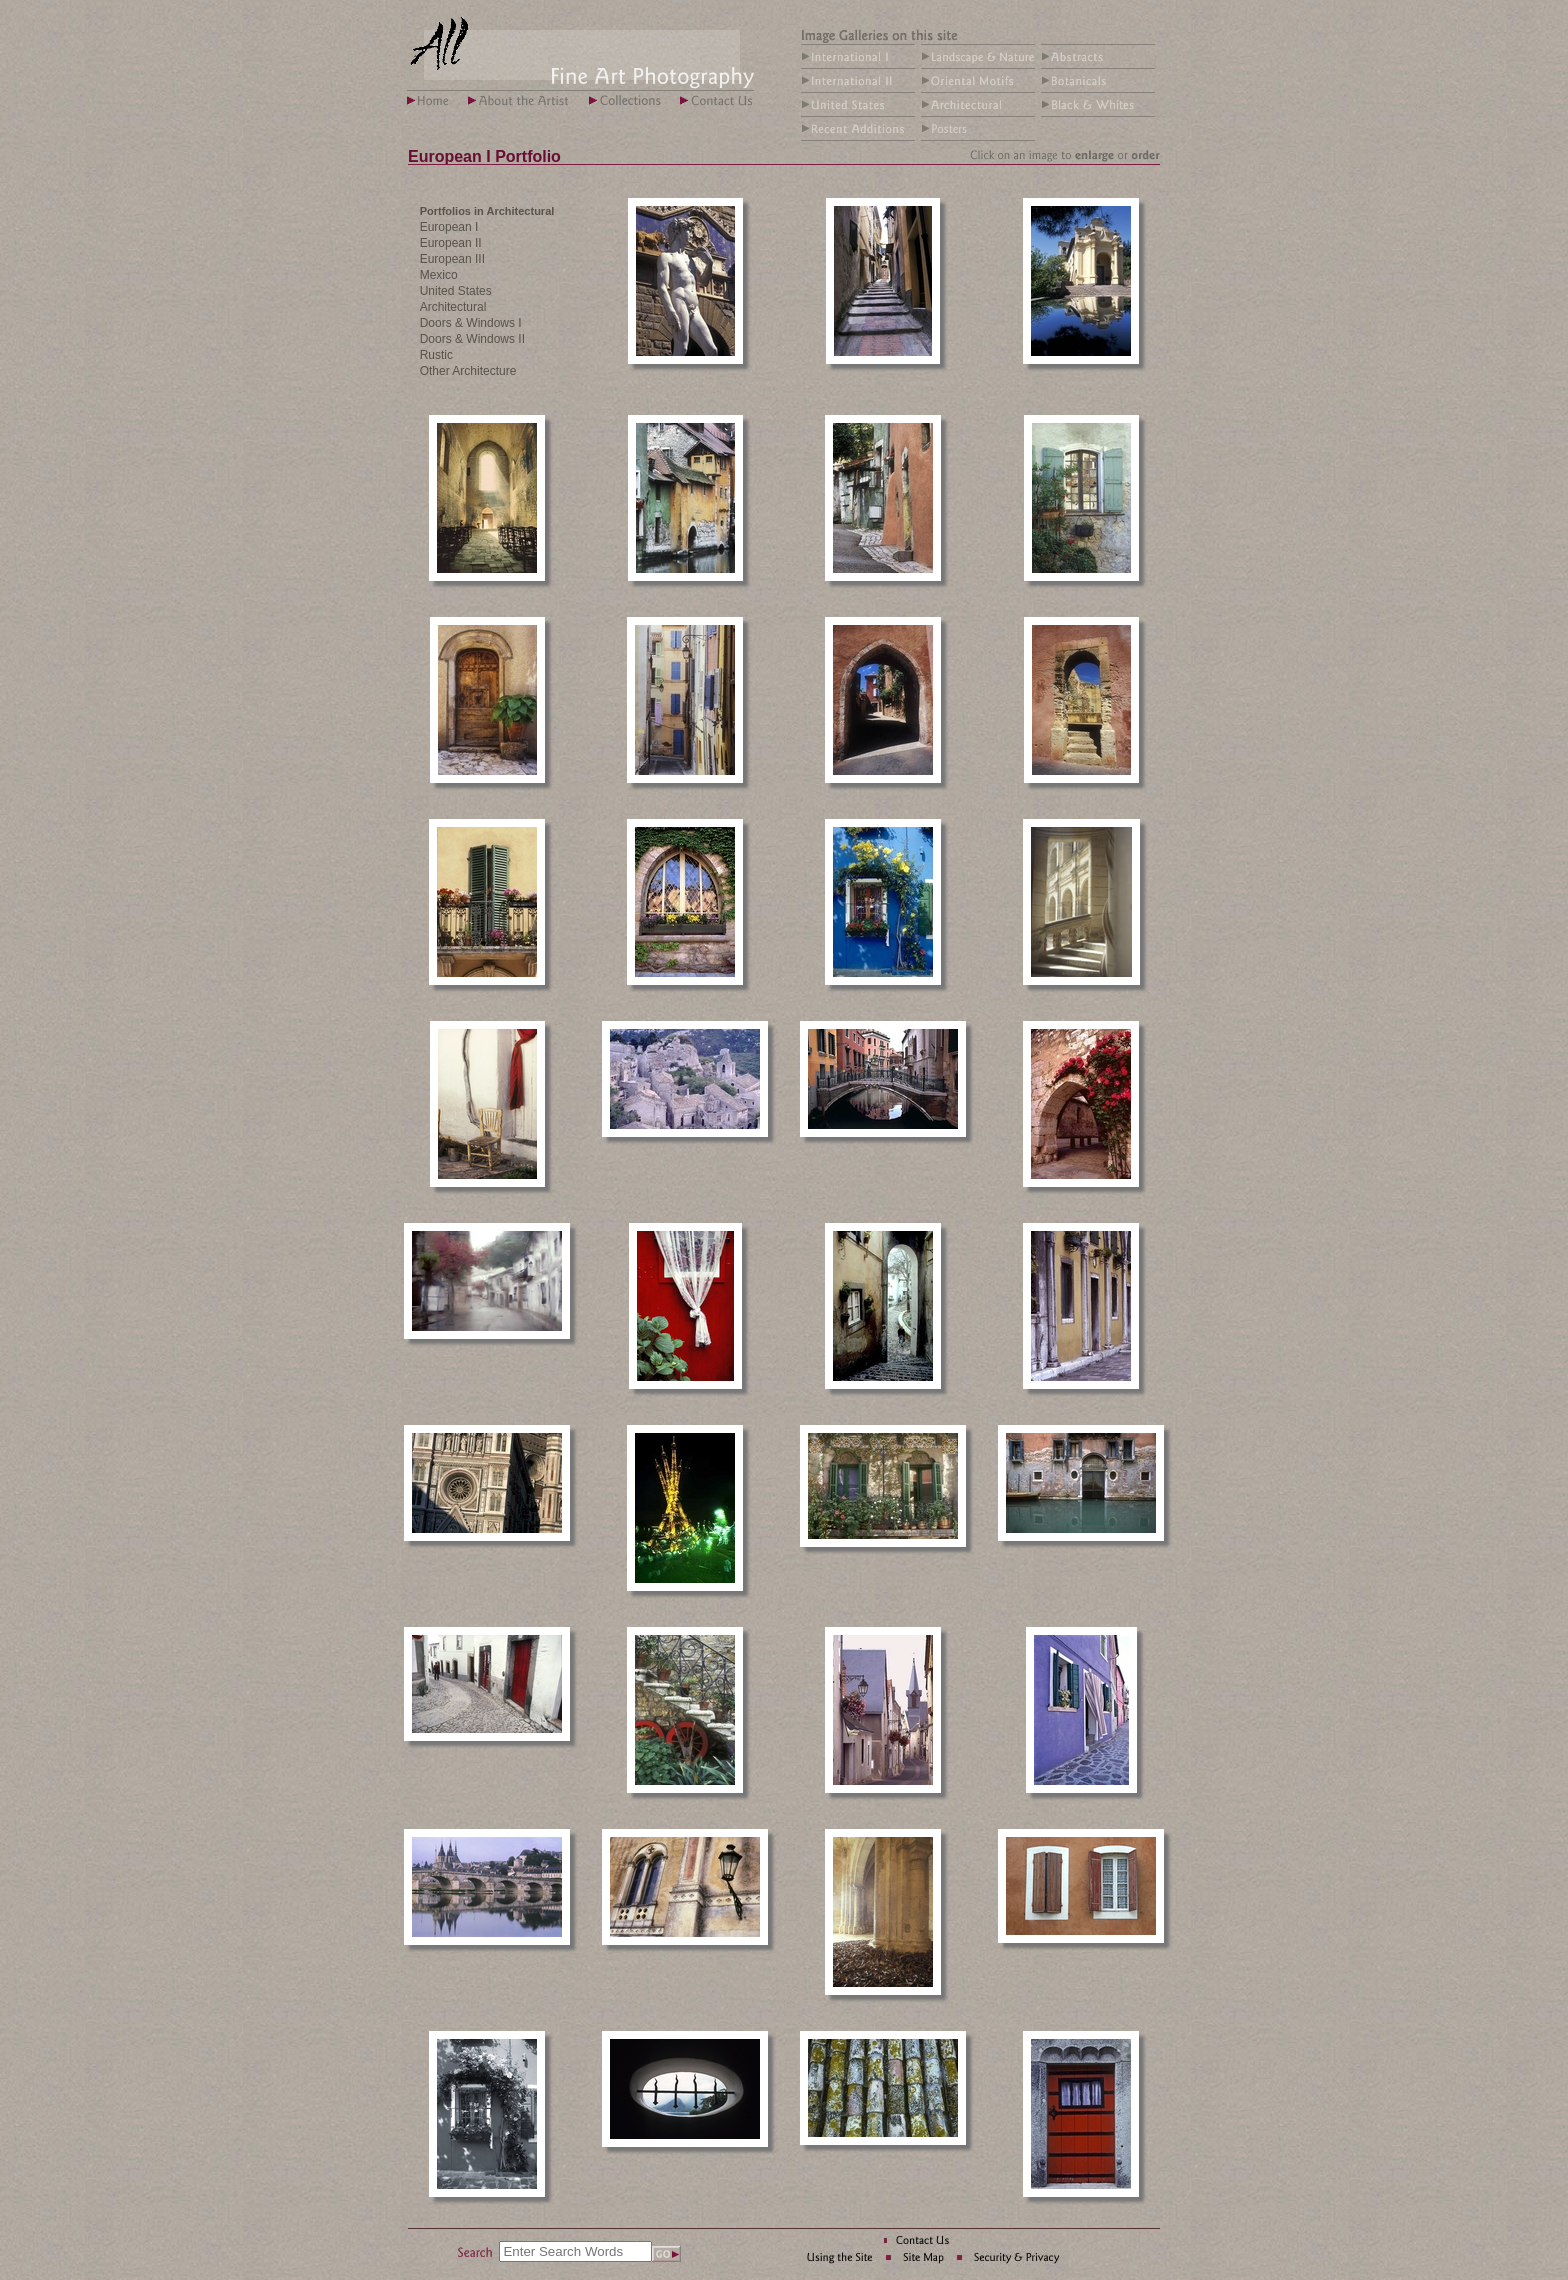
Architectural (453, 307)
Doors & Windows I (471, 323)
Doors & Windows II (472, 339)
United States (456, 291)
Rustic (436, 355)
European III (452, 259)
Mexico (439, 275)
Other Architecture (468, 371)
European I (449, 227)
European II (451, 243)
